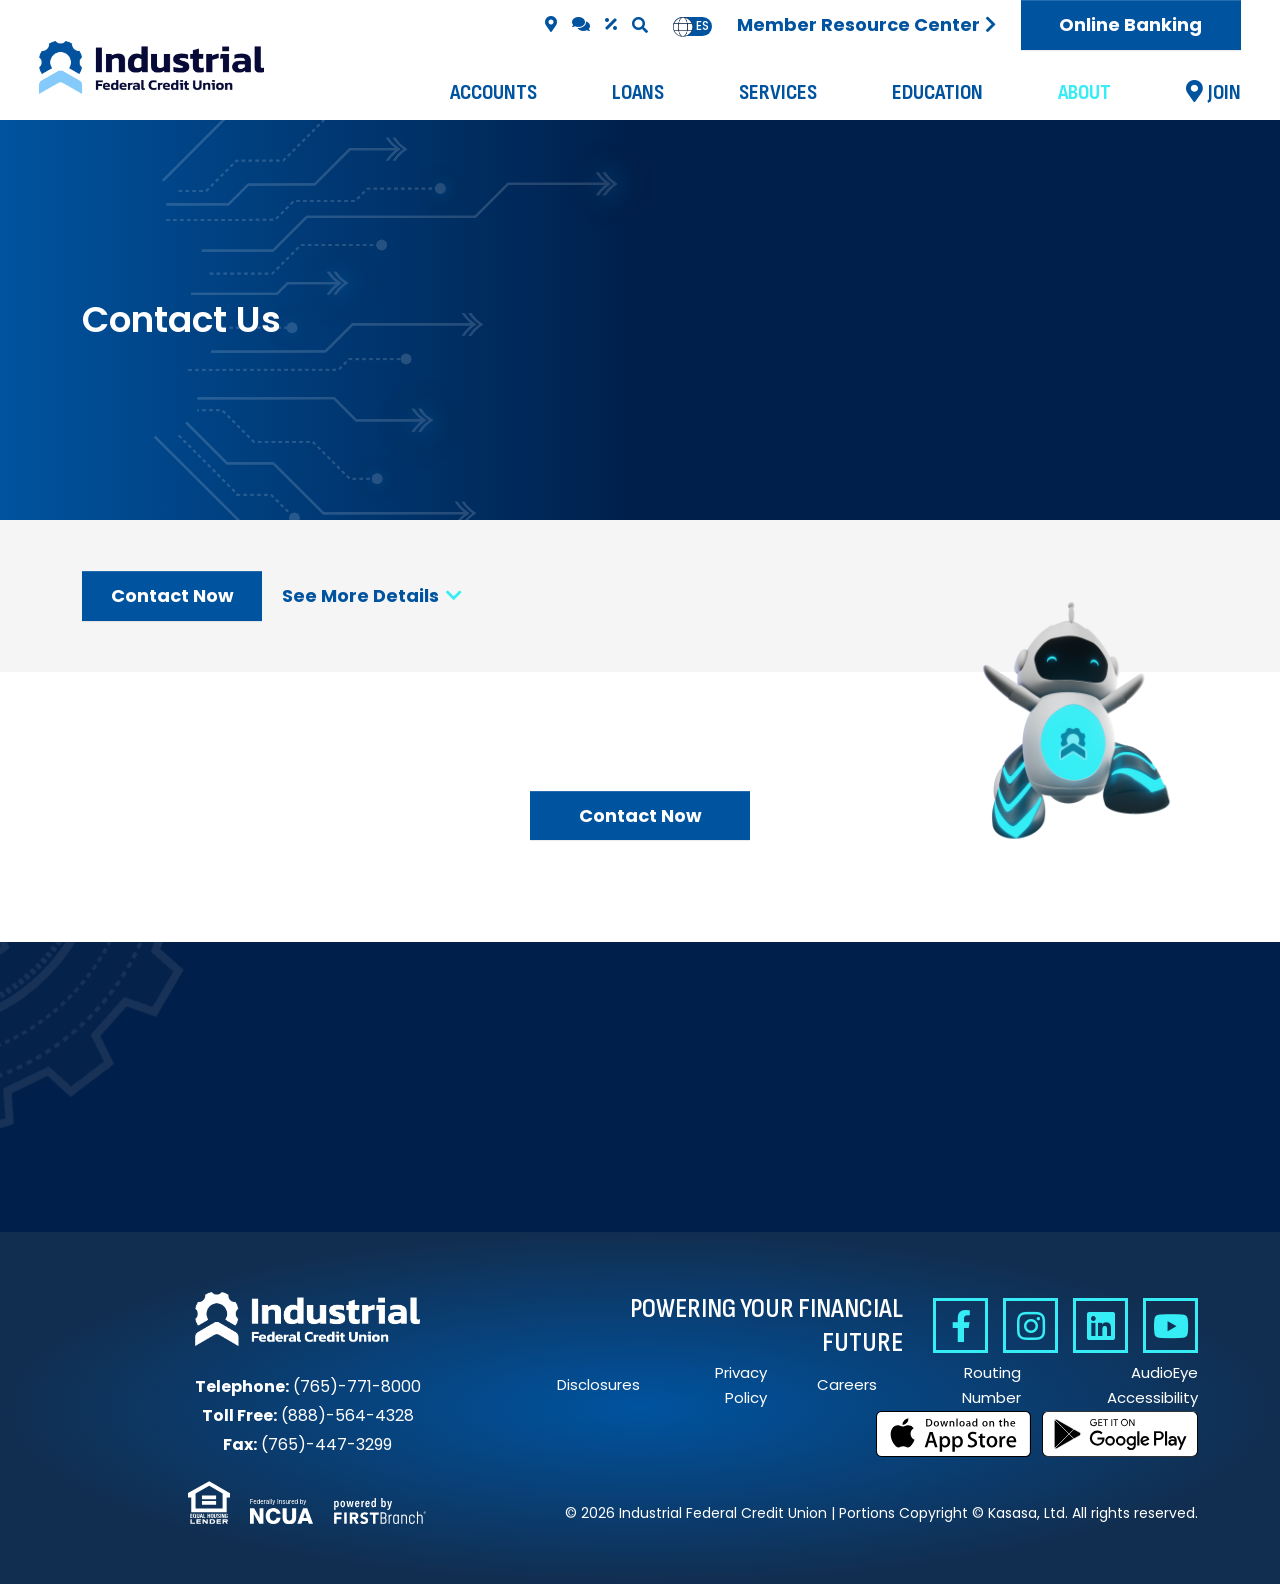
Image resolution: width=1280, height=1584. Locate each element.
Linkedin (1100, 1325)
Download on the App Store (954, 1434)
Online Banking (1130, 24)
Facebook (960, 1325)
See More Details (372, 595)
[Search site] (640, 25)
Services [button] (778, 92)
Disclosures (598, 1384)
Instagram (1030, 1325)
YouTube (1170, 1325)
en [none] (683, 26)
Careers (847, 1384)
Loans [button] (638, 92)
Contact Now (172, 595)
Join (1224, 92)
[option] (702, 26)
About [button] (1084, 92)
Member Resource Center (858, 24)
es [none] (702, 26)
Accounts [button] (493, 92)
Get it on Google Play (1120, 1434)
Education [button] (937, 92)
